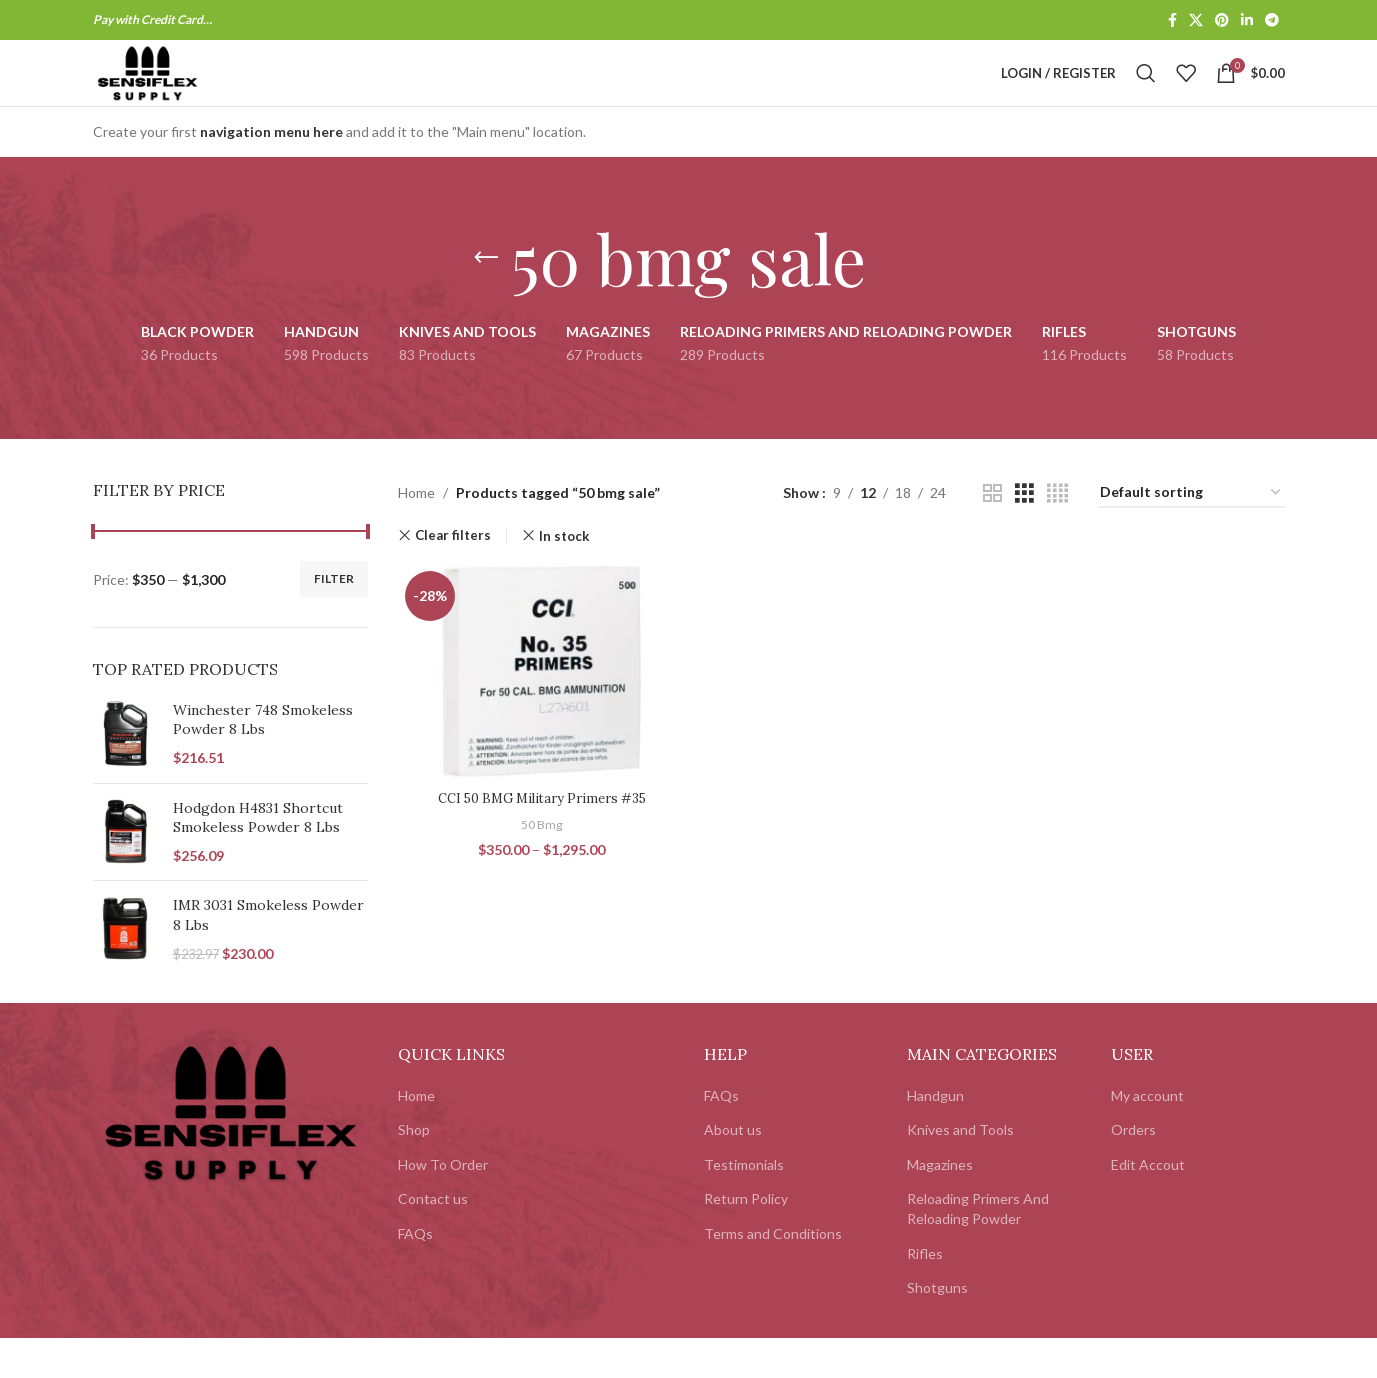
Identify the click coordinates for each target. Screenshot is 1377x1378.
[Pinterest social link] (1222, 21)
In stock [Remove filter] (564, 576)
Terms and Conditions (773, 1273)
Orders (1133, 1169)
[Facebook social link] (1172, 21)
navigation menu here (271, 171)
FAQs (415, 1273)
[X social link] (1196, 21)
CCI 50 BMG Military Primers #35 (539, 834)
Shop (414, 1169)
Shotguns (937, 1327)
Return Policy (746, 1239)
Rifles (925, 1293)
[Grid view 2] (992, 533)
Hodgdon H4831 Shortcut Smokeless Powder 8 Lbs (258, 858)
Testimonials (744, 1204)
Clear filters (453, 576)
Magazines (940, 1204)
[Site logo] (186, 92)
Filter (334, 618)
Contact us (433, 1239)
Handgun (935, 1135)
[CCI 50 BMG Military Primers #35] (539, 711)
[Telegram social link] (1272, 21)
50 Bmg (539, 861)
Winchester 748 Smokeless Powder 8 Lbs (263, 760)
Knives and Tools (960, 1169)
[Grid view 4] (1057, 533)
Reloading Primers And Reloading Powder (978, 1249)
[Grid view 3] (1024, 533)
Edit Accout (1148, 1204)
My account (1147, 1135)
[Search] (1146, 94)
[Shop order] (1191, 533)
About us (733, 1169)
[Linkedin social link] (1247, 21)
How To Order (443, 1204)
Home (416, 532)
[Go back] (486, 298)
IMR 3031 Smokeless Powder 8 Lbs (268, 956)
